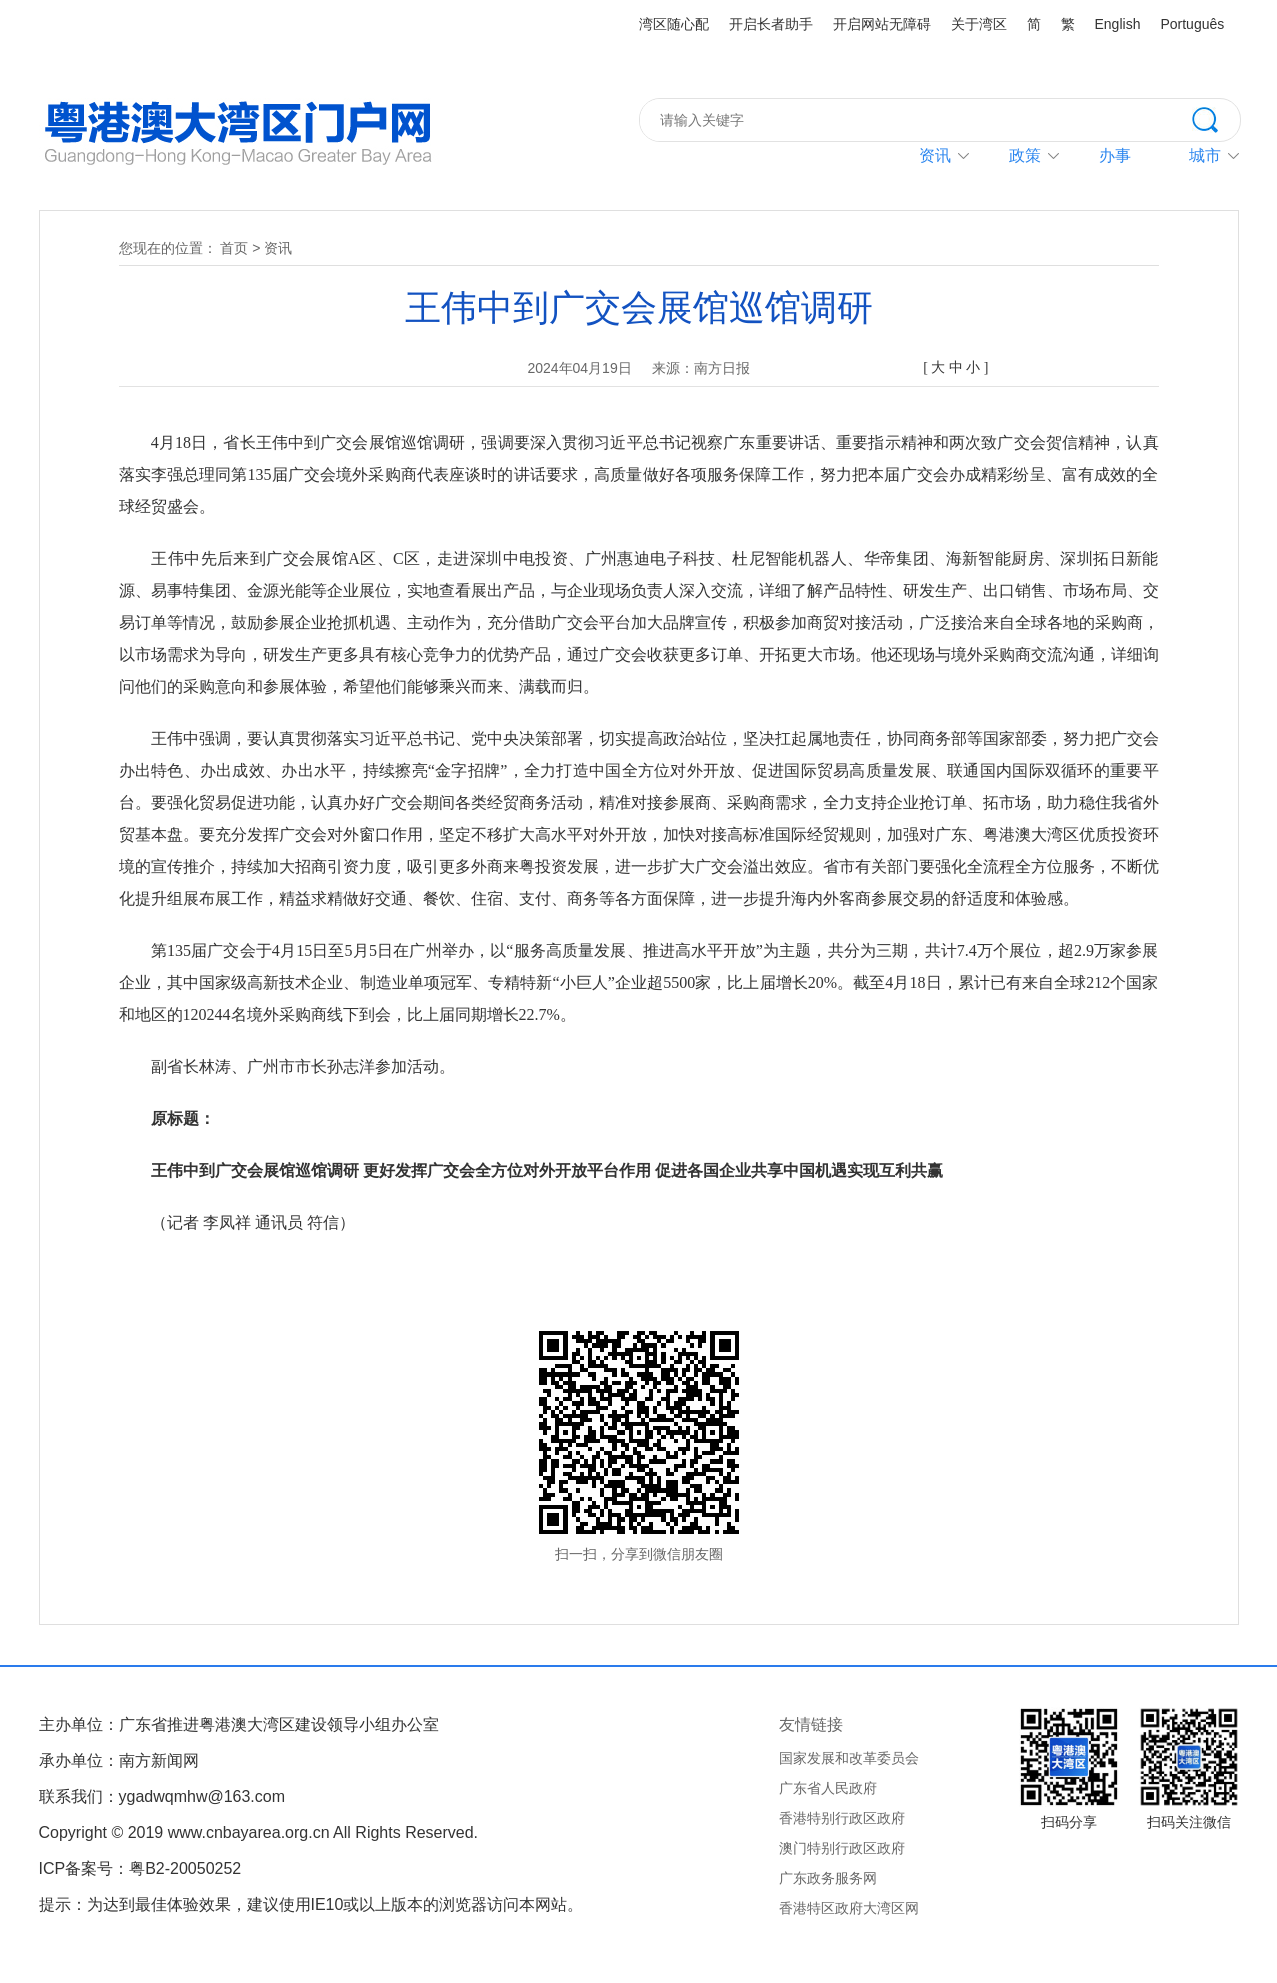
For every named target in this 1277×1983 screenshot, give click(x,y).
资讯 (935, 155)
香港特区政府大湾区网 (849, 1908)
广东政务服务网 (828, 1878)
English (1118, 24)
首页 (234, 248)
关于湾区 (979, 24)
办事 (1115, 155)
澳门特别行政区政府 (842, 1848)
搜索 (1216, 118)
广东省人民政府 (828, 1788)
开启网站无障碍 (882, 24)
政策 (1025, 155)
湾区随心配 (674, 24)
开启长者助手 (771, 24)
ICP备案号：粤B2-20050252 (140, 1868)
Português (1192, 24)
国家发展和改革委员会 (849, 1758)
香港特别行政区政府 (842, 1818)
